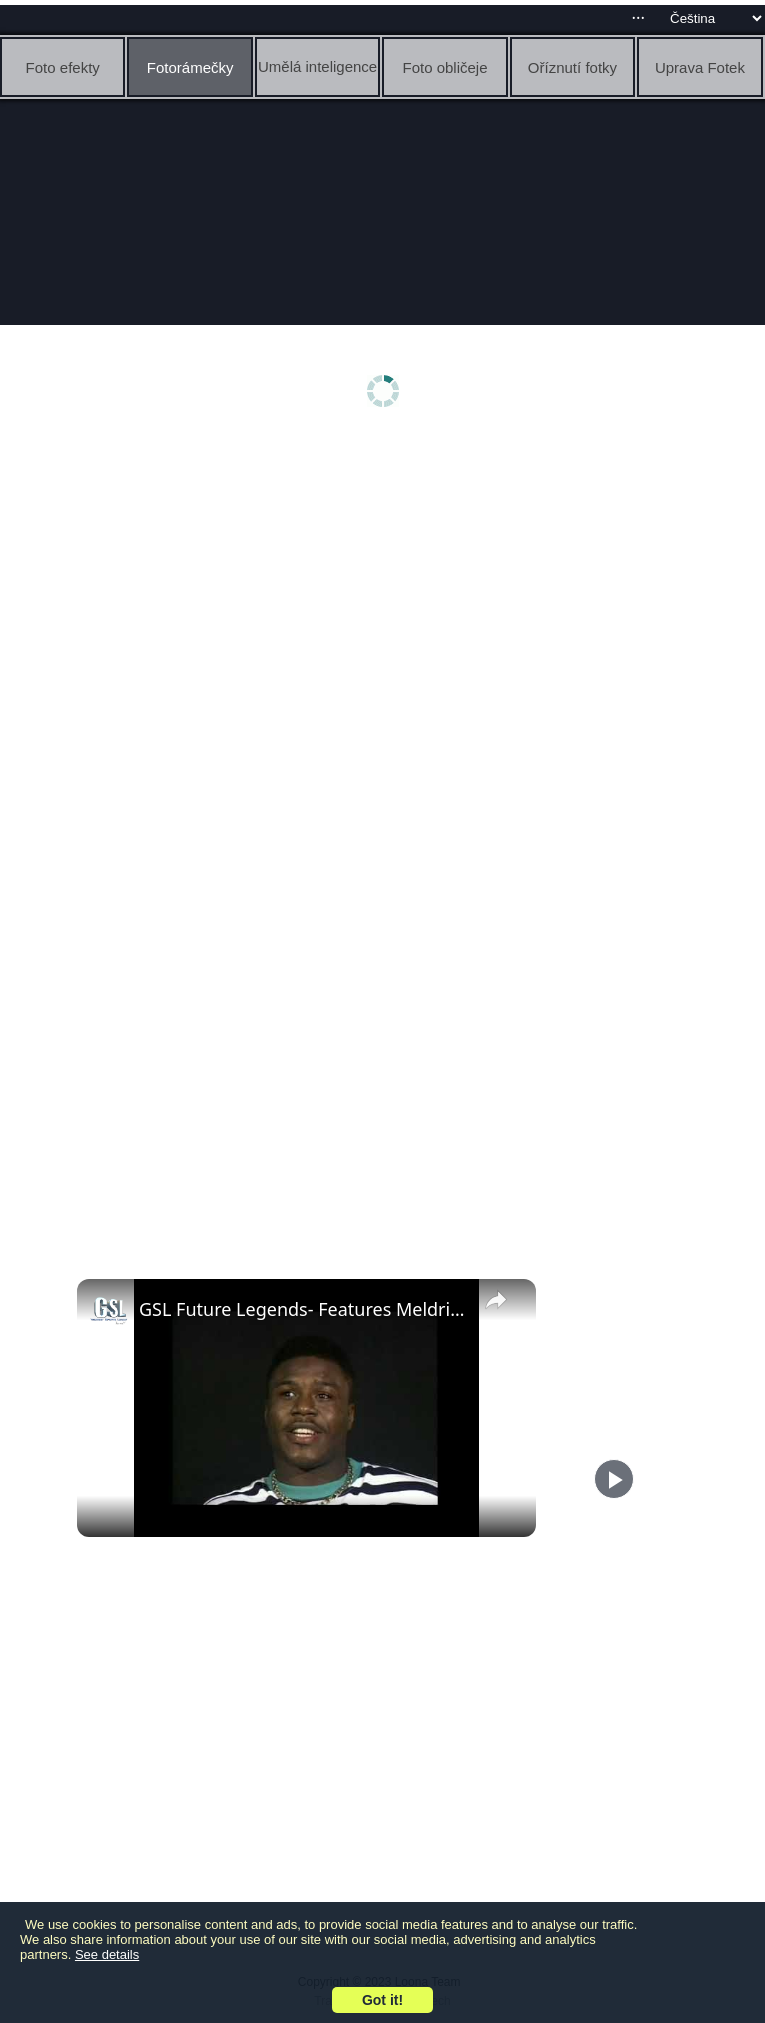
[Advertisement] (382, 597)
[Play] (614, 1479)
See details (107, 1954)
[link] (109, 1311)
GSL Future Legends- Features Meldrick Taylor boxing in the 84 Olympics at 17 (303, 1309)
